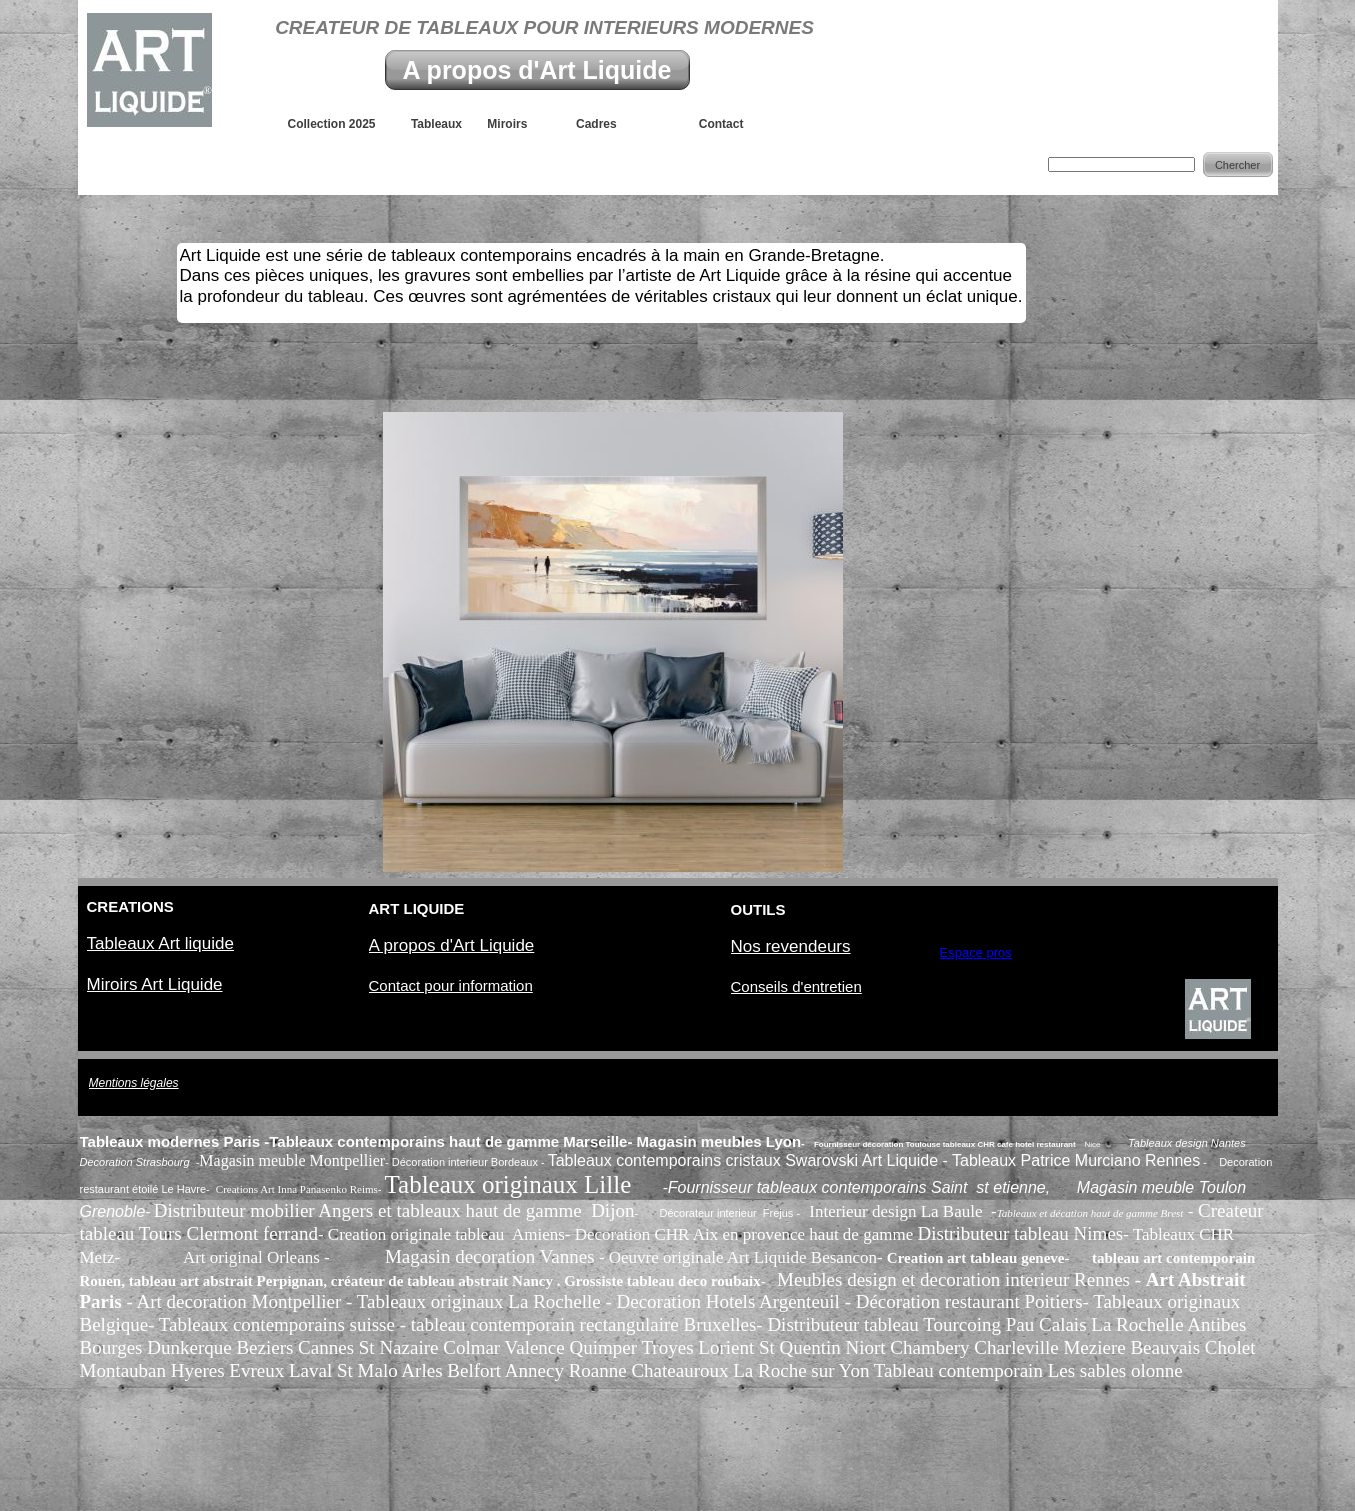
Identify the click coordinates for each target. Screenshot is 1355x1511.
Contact (707, 124)
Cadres (609, 124)
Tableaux (448, 124)
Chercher (1237, 165)
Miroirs (517, 124)
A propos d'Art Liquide (537, 70)
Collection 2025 (348, 124)
